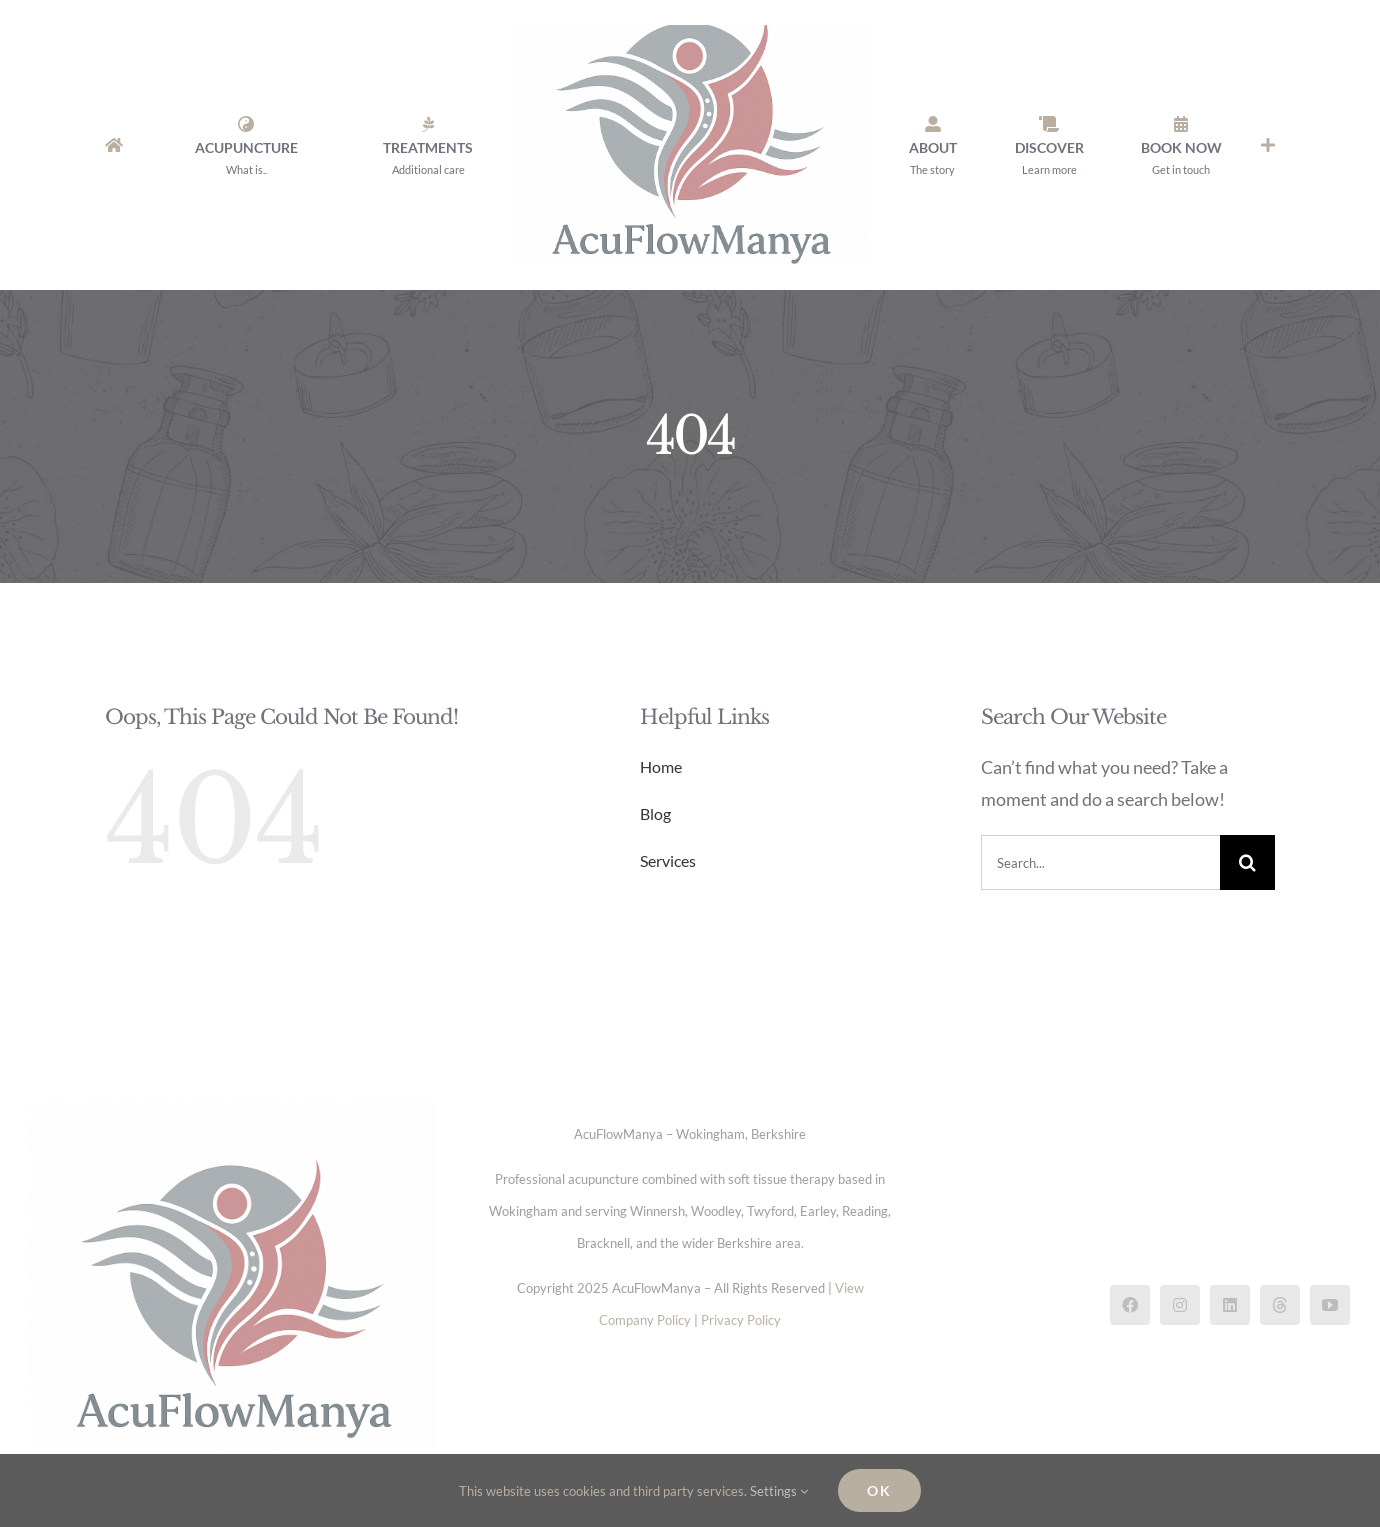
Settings (779, 1491)
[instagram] (1180, 1305)
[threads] (1280, 1305)
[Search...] (1100, 862)
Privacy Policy (741, 1320)
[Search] (1247, 862)
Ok (879, 1490)
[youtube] (1330, 1305)
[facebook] (1130, 1305)
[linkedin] (1230, 1305)
